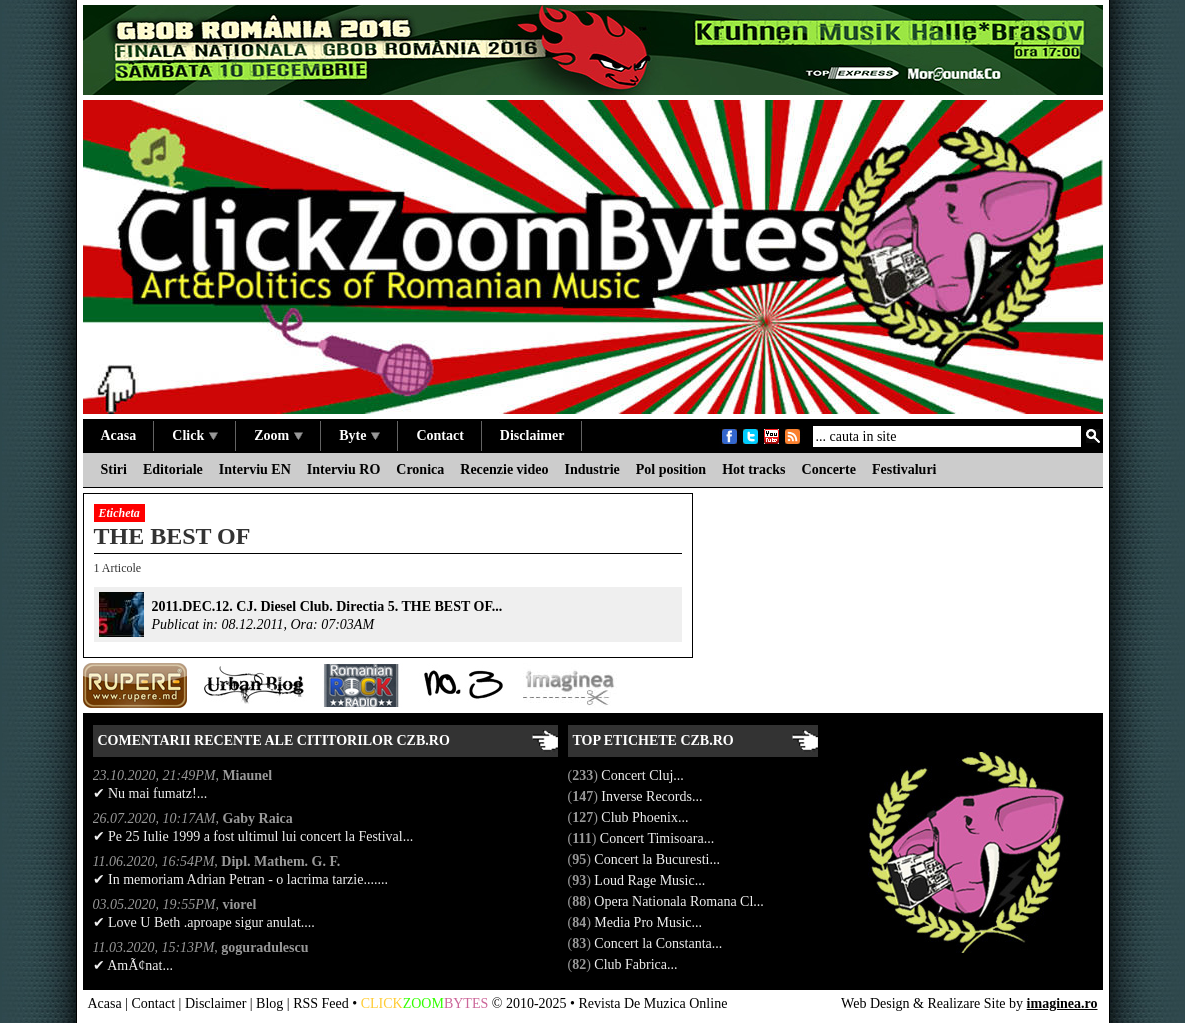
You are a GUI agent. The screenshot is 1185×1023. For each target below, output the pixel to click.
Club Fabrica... (637, 964)
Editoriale (173, 469)
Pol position (671, 469)
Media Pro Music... (649, 922)
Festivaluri (904, 469)
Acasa (119, 435)
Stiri (114, 469)
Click (195, 435)
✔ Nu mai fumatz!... (150, 793)
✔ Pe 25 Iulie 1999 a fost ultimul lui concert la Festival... (253, 836)
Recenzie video (504, 469)
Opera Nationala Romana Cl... (680, 901)
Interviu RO (344, 469)
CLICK (382, 1003)
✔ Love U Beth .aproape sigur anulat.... (204, 922)
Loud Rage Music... (651, 880)
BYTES (466, 1003)
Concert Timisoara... (659, 838)
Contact (439, 435)
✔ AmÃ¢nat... (133, 965)
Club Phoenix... (646, 817)
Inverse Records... (653, 796)
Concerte (829, 469)
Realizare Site (966, 1003)
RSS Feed (321, 1003)
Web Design (875, 1003)
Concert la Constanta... (659, 943)
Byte (359, 435)
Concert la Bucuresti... (658, 859)
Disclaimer (532, 435)
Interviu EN (255, 469)
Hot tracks (753, 469)
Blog (269, 1003)
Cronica (420, 469)
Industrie (592, 469)
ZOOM (423, 1003)
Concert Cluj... (644, 775)
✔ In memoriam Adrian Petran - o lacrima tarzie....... (240, 879)
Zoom (278, 435)
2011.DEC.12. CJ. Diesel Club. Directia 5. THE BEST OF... (327, 606)
